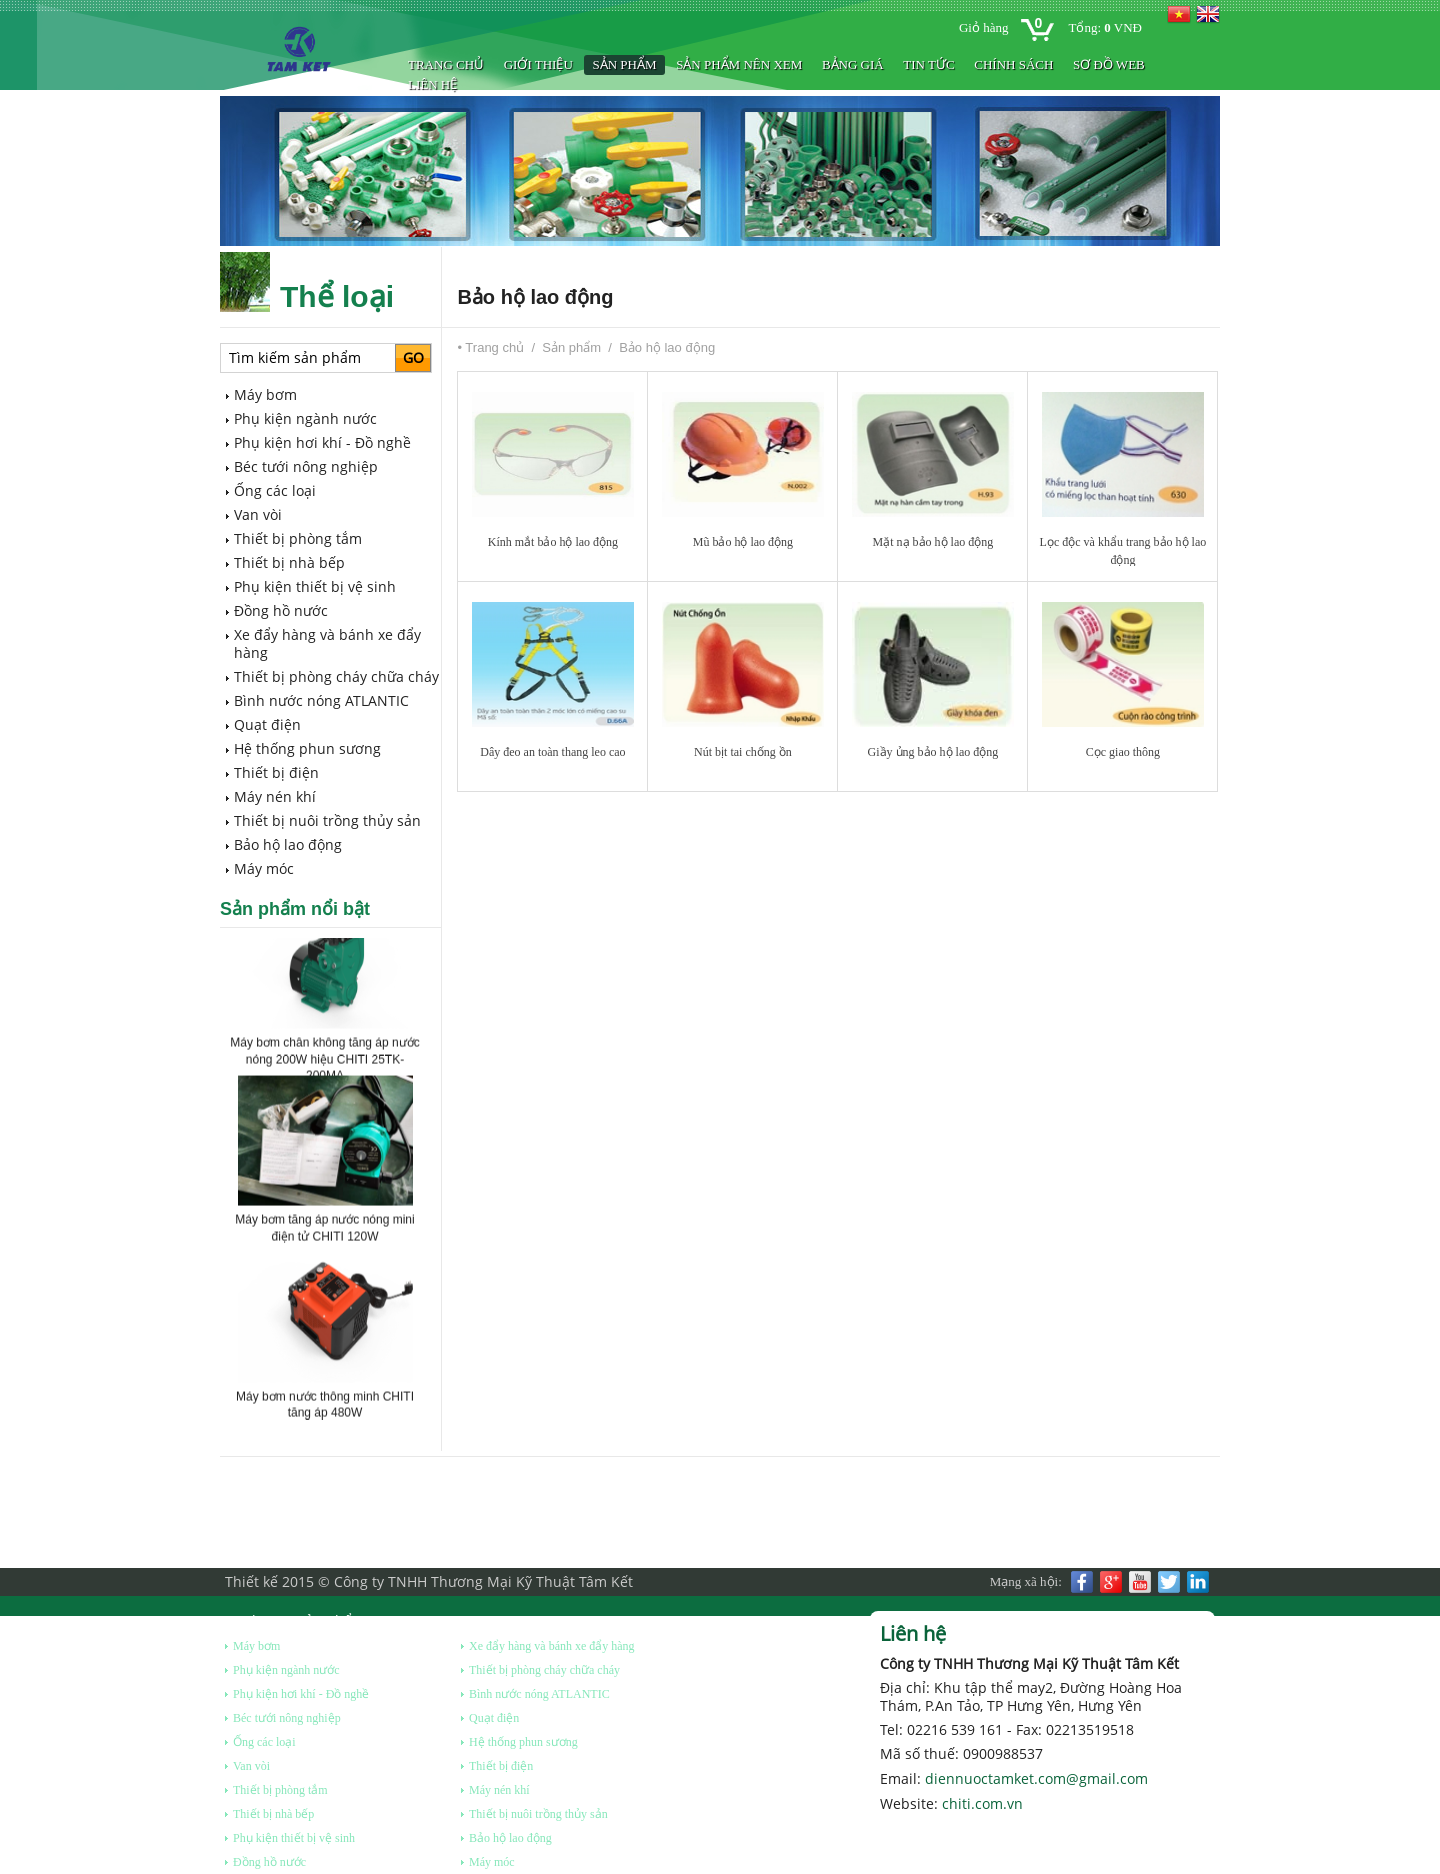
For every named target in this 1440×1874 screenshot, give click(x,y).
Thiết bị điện (276, 772)
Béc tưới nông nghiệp (306, 466)
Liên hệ (432, 84)
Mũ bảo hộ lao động (743, 542)
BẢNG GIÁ (853, 64)
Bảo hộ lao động (288, 844)
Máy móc (264, 868)
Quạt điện (267, 724)
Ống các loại (275, 490)
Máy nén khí (275, 796)
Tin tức (928, 64)
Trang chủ (446, 64)
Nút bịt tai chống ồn (743, 752)
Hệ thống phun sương (307, 748)
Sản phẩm (624, 64)
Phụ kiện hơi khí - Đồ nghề (322, 442)
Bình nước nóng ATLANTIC (321, 700)
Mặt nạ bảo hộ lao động (933, 542)
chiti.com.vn (982, 1803)
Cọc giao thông (1123, 752)
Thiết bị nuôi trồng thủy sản (327, 820)
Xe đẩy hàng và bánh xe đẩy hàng (327, 643)
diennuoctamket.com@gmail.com (1036, 1778)
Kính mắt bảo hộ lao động (553, 542)
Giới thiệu (538, 64)
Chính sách (1013, 64)
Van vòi (258, 514)
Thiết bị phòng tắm (298, 538)
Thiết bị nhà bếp (289, 562)
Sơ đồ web (1109, 64)
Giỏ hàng (984, 27)
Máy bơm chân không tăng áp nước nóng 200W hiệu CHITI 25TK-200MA (324, 1063)
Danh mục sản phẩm (295, 1620)
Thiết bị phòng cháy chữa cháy (336, 676)
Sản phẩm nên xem (739, 64)
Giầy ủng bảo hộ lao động (933, 752)
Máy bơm (265, 394)
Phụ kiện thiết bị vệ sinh (315, 586)
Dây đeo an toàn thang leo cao (552, 752)
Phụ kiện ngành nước (305, 418)
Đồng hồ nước (281, 610)
